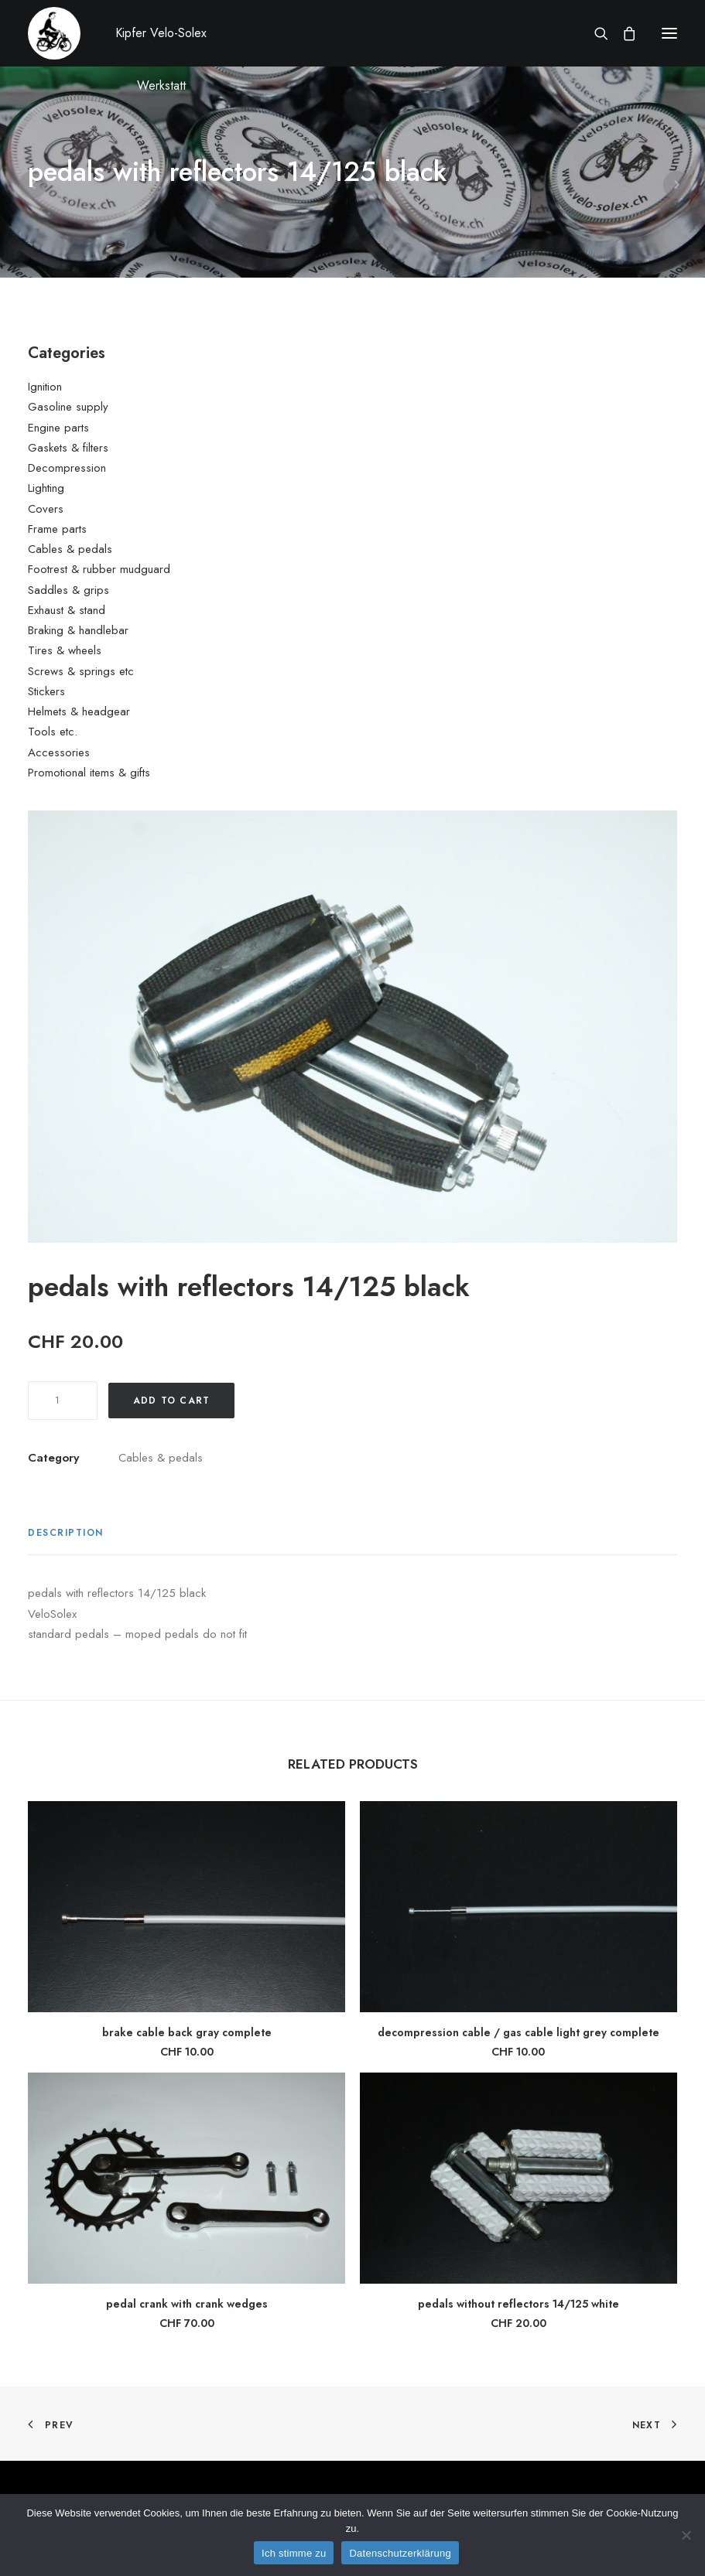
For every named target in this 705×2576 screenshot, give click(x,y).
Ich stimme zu (294, 2553)
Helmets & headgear (79, 711)
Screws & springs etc (81, 671)
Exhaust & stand (66, 610)
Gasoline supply (68, 406)
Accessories (59, 752)
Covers (45, 508)
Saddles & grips (68, 590)
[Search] (594, 33)
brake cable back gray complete (187, 2032)
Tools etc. (52, 731)
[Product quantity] (63, 1400)
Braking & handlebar (78, 630)
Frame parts (57, 528)
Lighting (46, 487)
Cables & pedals (70, 549)
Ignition (45, 386)
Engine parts (58, 427)
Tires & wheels (64, 650)
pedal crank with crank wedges (187, 2304)
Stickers (46, 691)
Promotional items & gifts (89, 772)
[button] (669, 33)
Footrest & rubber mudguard (99, 569)
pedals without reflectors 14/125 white (518, 2304)
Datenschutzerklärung (399, 2553)
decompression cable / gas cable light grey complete (518, 2032)
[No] (685, 2535)
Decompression (67, 467)
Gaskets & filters (68, 447)
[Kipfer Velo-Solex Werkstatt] (54, 33)
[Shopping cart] (622, 33)
